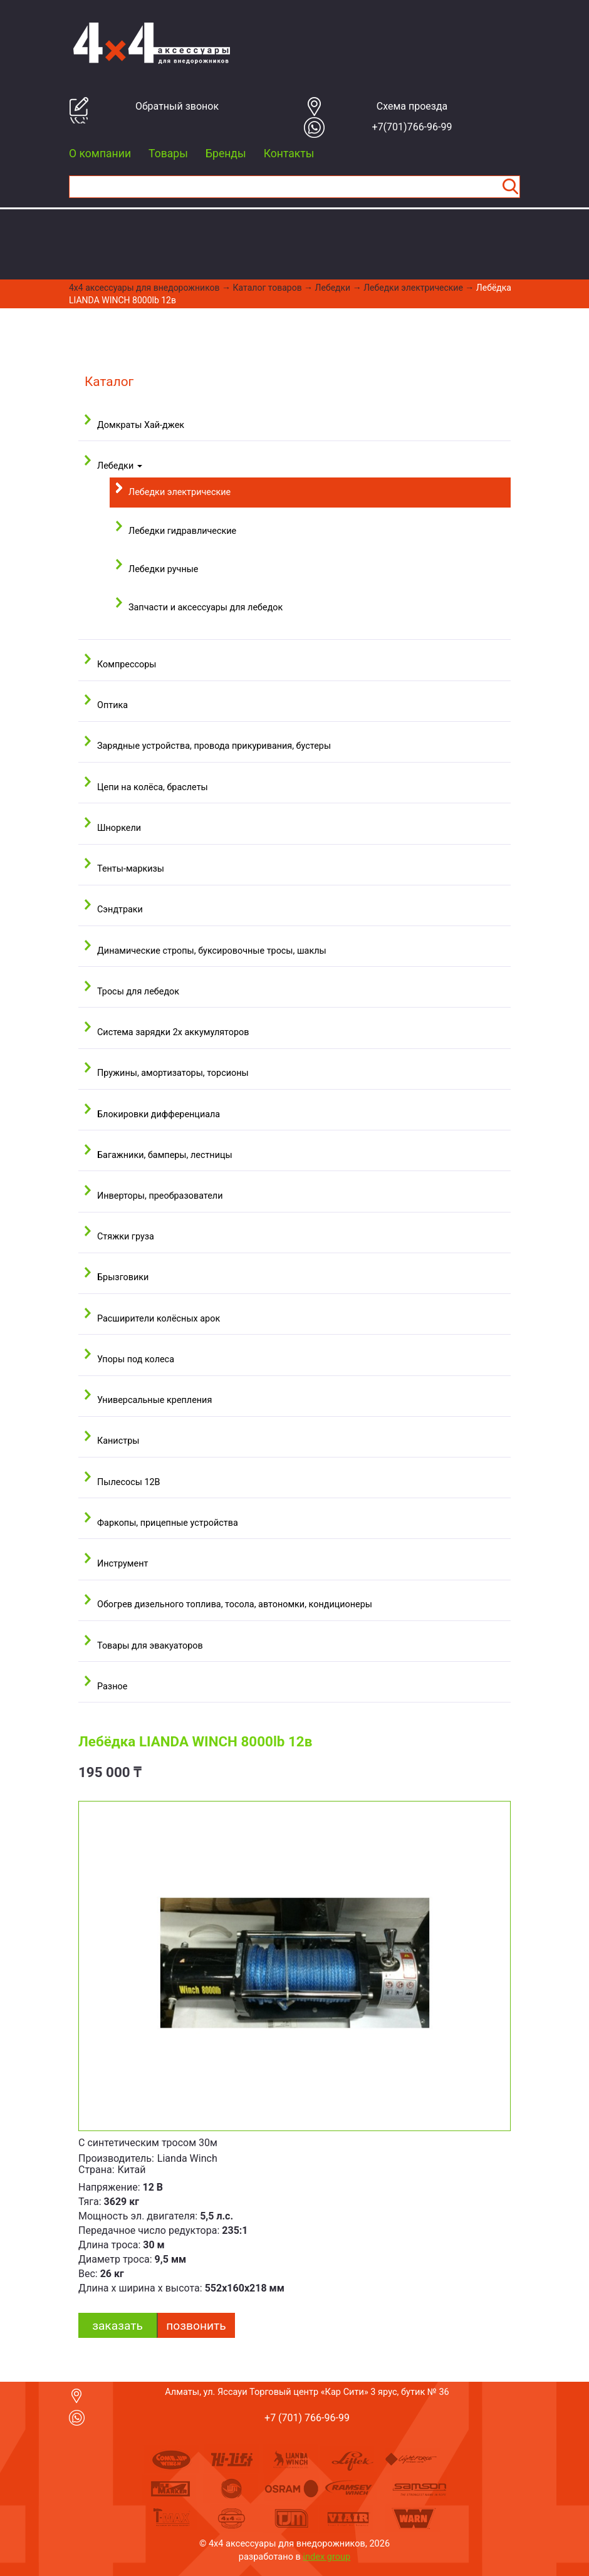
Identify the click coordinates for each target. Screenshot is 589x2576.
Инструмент (122, 1563)
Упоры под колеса (135, 1359)
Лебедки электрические (413, 288)
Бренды (226, 153)
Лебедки (333, 288)
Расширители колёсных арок (158, 1318)
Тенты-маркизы (130, 868)
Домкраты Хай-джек (140, 425)
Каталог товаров (267, 288)
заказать (117, 2325)
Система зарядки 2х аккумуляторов (173, 1032)
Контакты (289, 153)
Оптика (112, 705)
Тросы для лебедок (138, 991)
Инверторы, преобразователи (159, 1196)
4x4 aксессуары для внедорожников (144, 288)
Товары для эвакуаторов (150, 1645)
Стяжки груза (125, 1236)
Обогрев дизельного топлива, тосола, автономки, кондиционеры (234, 1604)
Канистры (118, 1441)
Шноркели (119, 828)
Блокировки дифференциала (158, 1114)
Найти (510, 186)
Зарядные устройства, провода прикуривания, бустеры (214, 746)
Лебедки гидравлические (182, 531)
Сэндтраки (120, 909)
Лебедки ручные (163, 569)
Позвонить (196, 2325)
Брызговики (123, 1277)
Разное (112, 1686)
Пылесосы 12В (128, 1482)
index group (327, 2556)
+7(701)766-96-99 (412, 127)
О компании (100, 153)
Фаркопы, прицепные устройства (167, 1523)
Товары (168, 153)
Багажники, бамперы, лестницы (164, 1155)
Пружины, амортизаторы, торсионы (173, 1073)
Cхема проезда (412, 106)
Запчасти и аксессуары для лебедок (205, 607)
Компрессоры (126, 664)
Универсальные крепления (154, 1400)
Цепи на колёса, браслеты (152, 787)
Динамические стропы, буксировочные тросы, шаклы (211, 951)
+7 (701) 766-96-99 (307, 2418)
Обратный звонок (177, 106)
